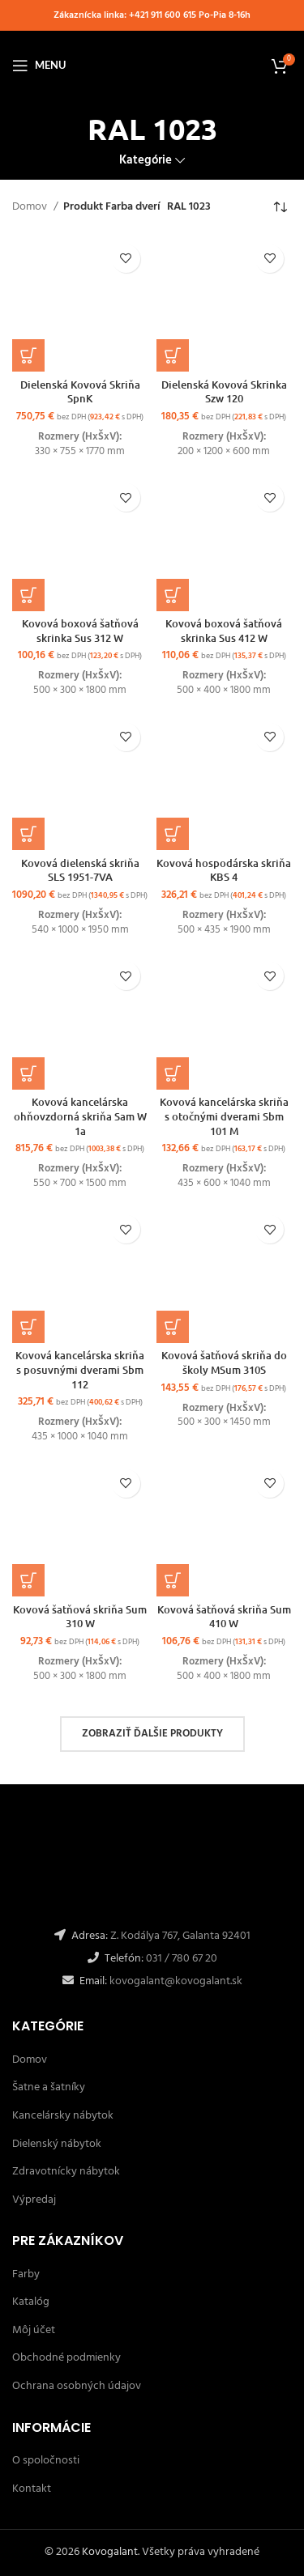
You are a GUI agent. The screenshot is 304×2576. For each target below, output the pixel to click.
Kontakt (31, 2489)
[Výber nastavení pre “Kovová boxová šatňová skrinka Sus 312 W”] (28, 595)
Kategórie (145, 161)
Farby (26, 2274)
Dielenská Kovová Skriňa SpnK (80, 391)
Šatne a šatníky (48, 2087)
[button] (28, 834)
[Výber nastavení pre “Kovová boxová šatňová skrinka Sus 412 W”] (172, 595)
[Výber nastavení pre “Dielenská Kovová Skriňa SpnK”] (28, 355)
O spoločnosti (45, 2460)
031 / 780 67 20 (181, 1958)
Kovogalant (110, 2552)
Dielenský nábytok (56, 2144)
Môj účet (33, 2330)
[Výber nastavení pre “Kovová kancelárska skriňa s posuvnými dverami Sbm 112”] (28, 1327)
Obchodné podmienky (66, 2358)
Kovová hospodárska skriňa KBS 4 (223, 870)
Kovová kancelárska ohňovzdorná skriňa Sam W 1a (80, 1116)
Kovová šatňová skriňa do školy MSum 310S (224, 1362)
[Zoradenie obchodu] (280, 208)
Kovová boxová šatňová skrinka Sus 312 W (80, 630)
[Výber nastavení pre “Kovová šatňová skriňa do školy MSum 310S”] (172, 1327)
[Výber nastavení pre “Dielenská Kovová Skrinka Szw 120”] (172, 355)
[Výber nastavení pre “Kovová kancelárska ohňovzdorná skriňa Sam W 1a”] (28, 1073)
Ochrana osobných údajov (76, 2386)
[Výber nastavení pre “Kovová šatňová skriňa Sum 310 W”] (28, 1580)
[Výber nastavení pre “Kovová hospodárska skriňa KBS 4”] (172, 834)
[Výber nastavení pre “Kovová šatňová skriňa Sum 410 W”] (172, 1580)
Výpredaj (34, 2200)
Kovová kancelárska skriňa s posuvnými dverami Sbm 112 (79, 1369)
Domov (30, 207)
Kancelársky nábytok (62, 2115)
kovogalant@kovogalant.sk (174, 1981)
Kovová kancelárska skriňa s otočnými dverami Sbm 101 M (224, 1116)
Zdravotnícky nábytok (66, 2171)
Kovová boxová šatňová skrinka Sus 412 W (223, 630)
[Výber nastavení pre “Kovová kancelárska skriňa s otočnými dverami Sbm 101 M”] (172, 1073)
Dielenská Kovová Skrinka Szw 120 (224, 391)
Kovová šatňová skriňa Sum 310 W (80, 1616)
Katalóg (30, 2302)
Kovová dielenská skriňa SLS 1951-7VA (80, 870)
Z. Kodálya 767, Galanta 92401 (180, 1936)
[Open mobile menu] (39, 65)
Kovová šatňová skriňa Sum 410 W (224, 1616)
